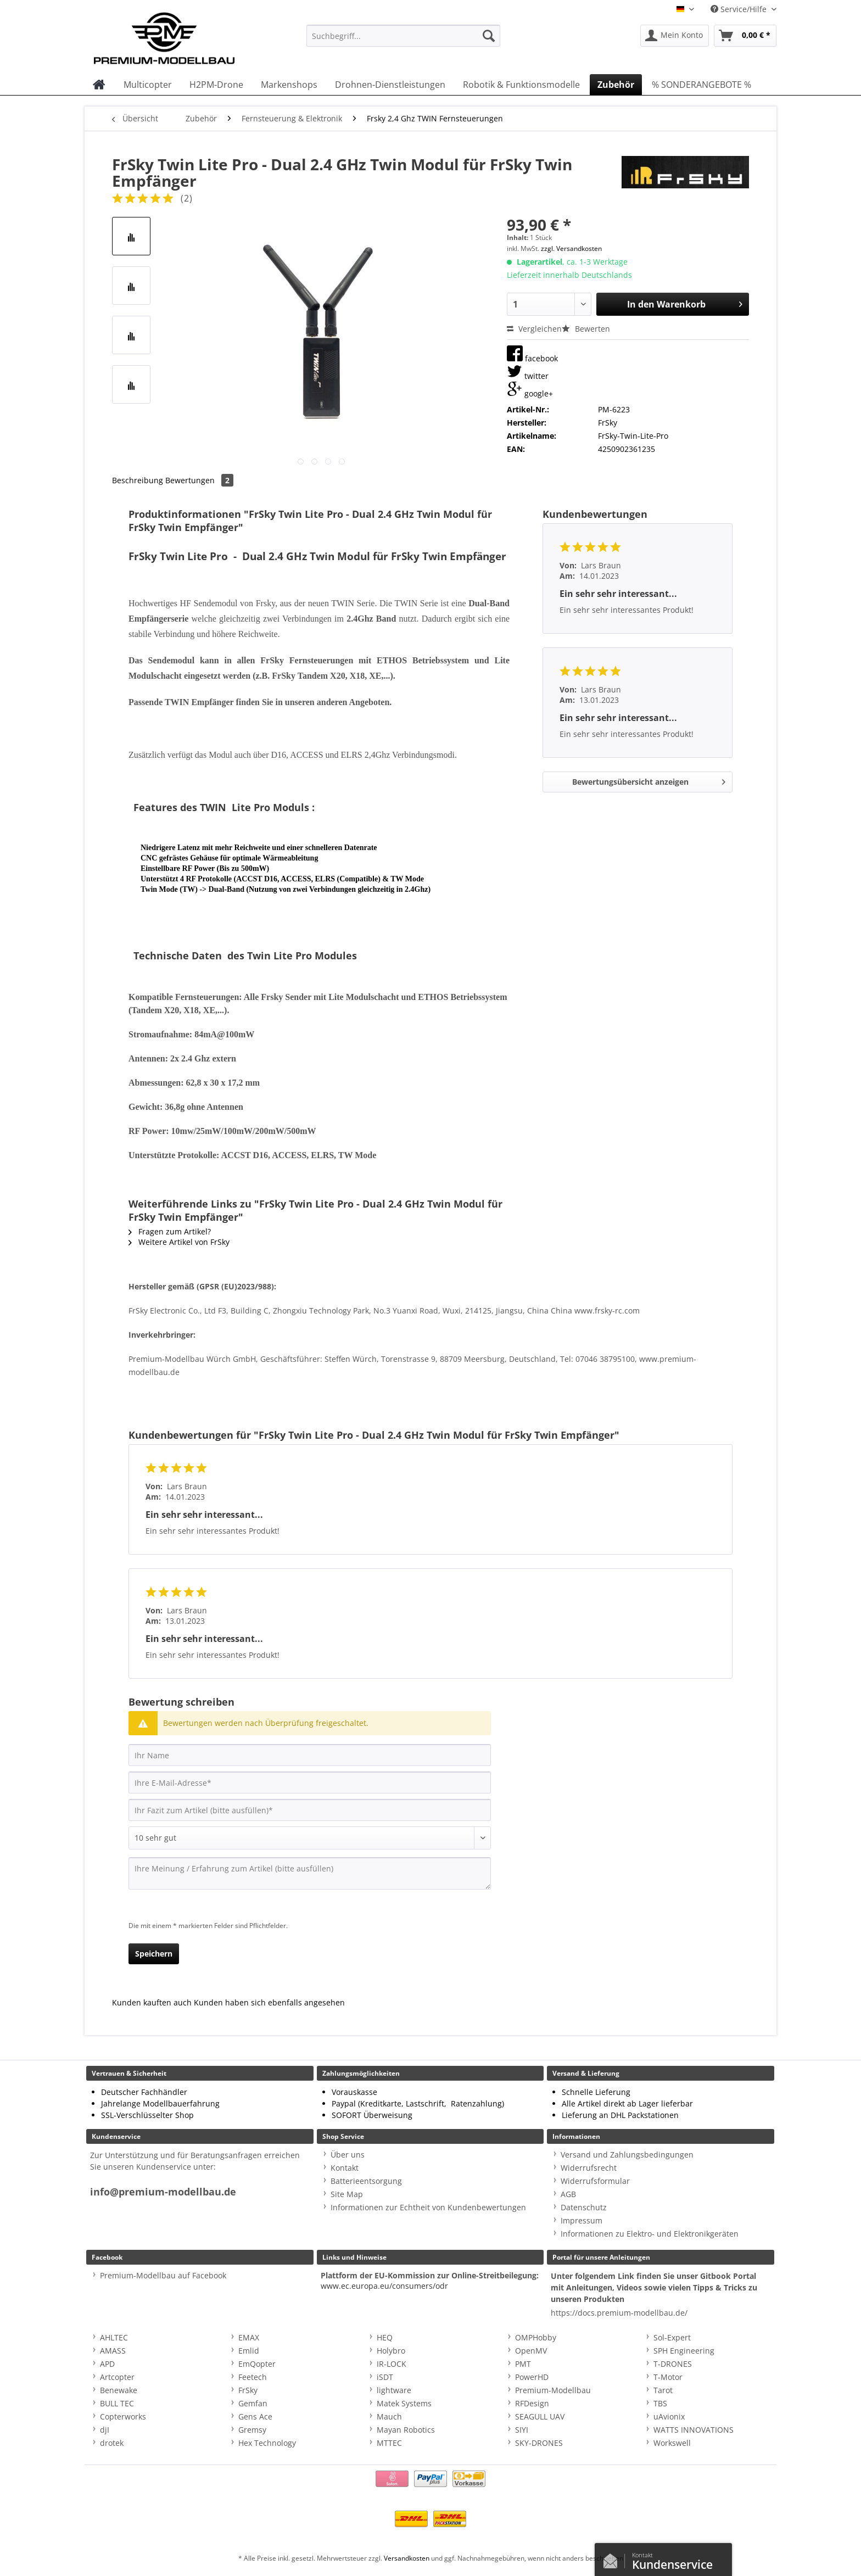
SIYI (521, 2429)
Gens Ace (255, 2416)
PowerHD (532, 2377)
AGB (568, 2194)
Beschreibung (137, 480)
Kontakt (345, 2168)
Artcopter (117, 2377)
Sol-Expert (672, 2337)
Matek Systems (404, 2403)
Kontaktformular (613, 2558)
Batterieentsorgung (366, 2181)
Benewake (118, 2390)
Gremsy (252, 2429)
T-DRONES (672, 2364)
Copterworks (123, 2416)
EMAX (248, 2337)
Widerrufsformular (595, 2181)
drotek (112, 2443)
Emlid (248, 2350)
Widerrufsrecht (589, 2168)
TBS (660, 2403)
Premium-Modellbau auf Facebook (163, 2275)
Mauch (389, 2416)
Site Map (347, 2194)
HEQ (385, 2337)
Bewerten (586, 328)
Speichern (153, 1953)
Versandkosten (406, 2558)
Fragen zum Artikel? (169, 1231)
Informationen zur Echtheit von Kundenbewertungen (428, 2207)
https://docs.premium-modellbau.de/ (619, 2312)
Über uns (348, 2154)
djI (104, 2429)
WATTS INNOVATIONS (693, 2429)
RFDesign (532, 2403)
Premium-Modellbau (553, 2390)
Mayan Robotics (406, 2429)
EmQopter (257, 2364)
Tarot (663, 2390)
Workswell (672, 2443)
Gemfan (252, 2403)
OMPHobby (535, 2337)
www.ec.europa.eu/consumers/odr (384, 2286)
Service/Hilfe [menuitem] (740, 9)
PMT (523, 2364)
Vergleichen (534, 328)
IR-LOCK (391, 2364)
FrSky (248, 2390)
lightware (394, 2390)
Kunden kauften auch (152, 2002)
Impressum (581, 2220)
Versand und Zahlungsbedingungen (627, 2154)
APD (107, 2364)
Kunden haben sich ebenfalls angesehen (269, 2002)
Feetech (252, 2377)
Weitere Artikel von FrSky (179, 1242)
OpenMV (531, 2350)
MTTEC (389, 2443)
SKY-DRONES (539, 2443)
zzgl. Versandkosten (571, 248)
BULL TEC (117, 2403)
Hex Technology (267, 2443)
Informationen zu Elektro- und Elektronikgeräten (650, 2233)
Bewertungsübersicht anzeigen (648, 780)
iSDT (385, 2377)
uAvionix (669, 2416)
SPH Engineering (683, 2350)
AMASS (113, 2350)
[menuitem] (403, 41)
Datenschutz (584, 2207)
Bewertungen (199, 480)
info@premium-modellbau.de (163, 2192)
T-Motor (668, 2377)
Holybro (391, 2350)
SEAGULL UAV (539, 2416)
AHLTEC (114, 2337)
